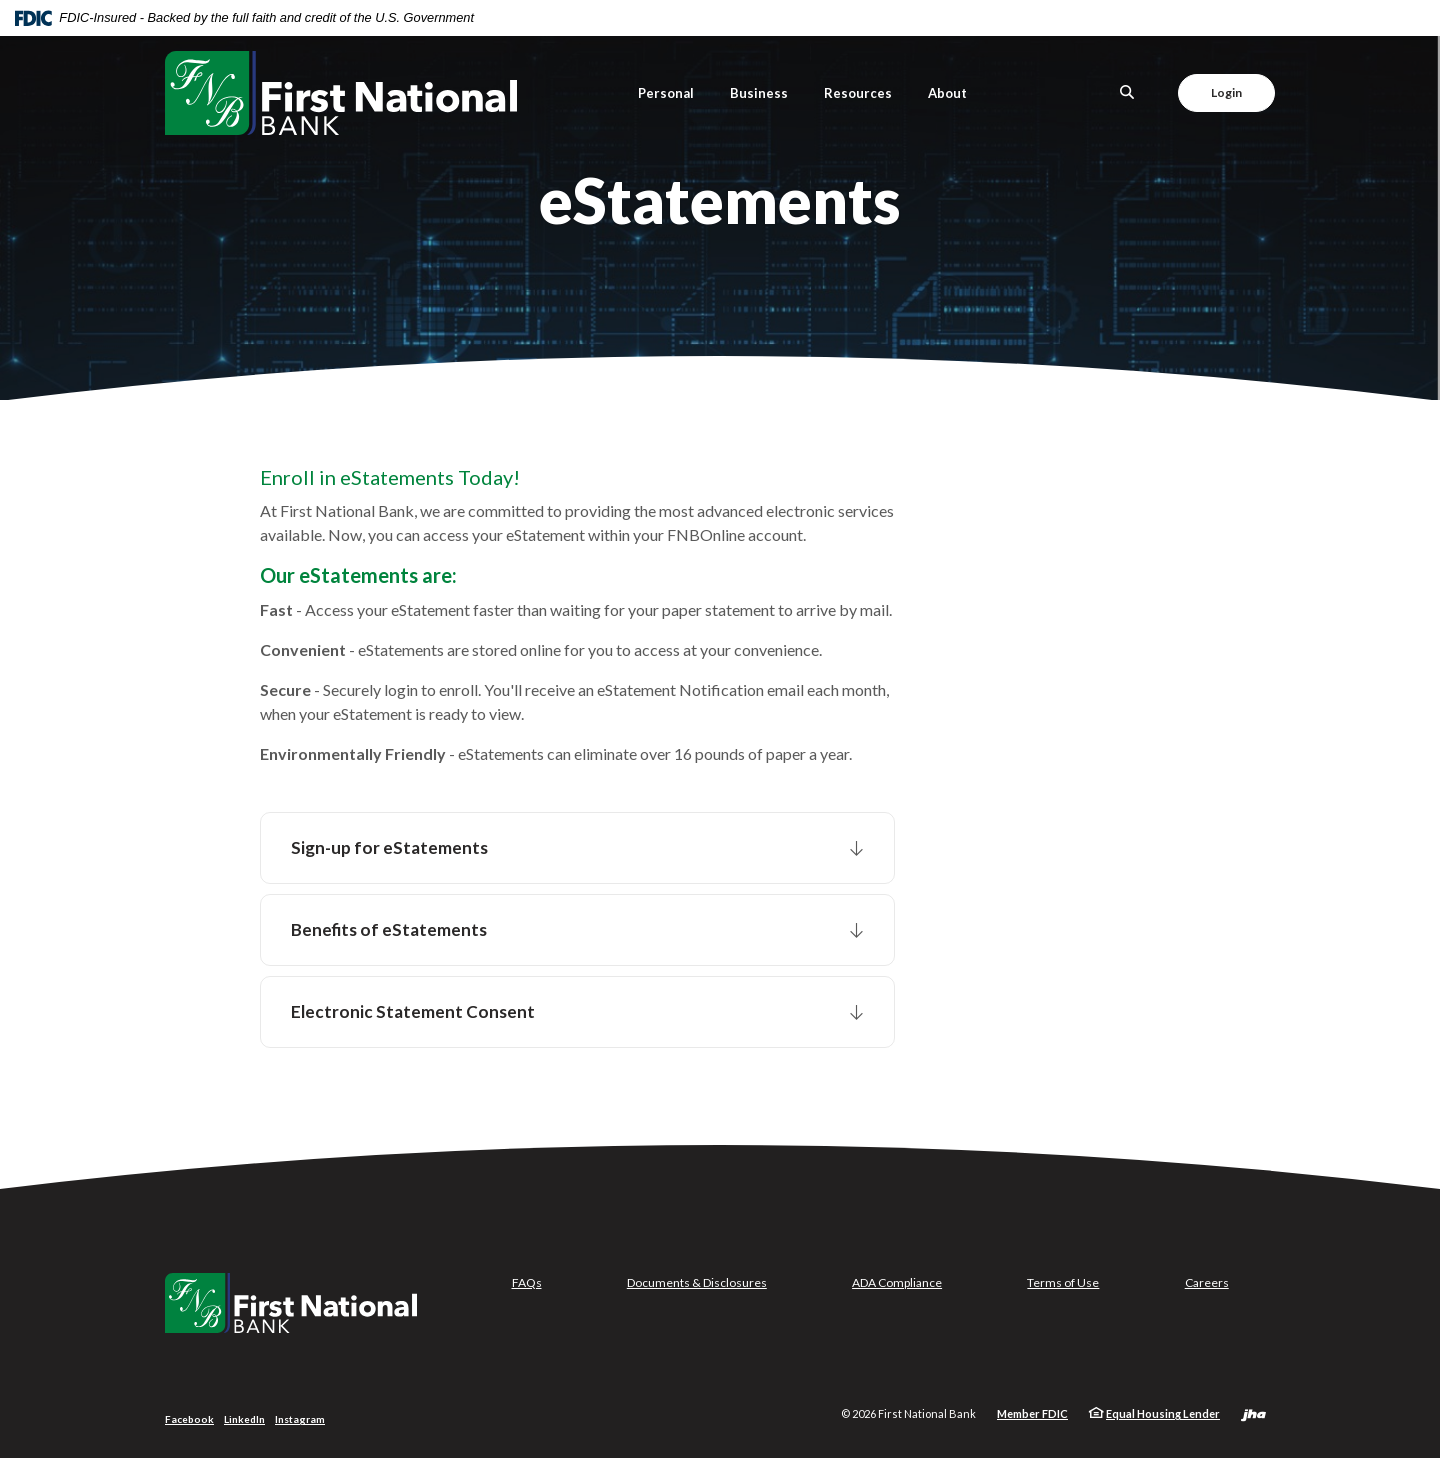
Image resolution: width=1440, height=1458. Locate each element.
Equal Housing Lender (1163, 1413)
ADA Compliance (897, 1282)
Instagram (300, 1419)
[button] (577, 848)
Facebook (189, 1419)
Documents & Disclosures (697, 1282)
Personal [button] (666, 93)
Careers (1207, 1282)
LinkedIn (244, 1419)
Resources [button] (858, 93)
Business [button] (759, 93)
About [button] (947, 93)
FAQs (527, 1282)
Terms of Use (1063, 1282)
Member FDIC (1032, 1413)
